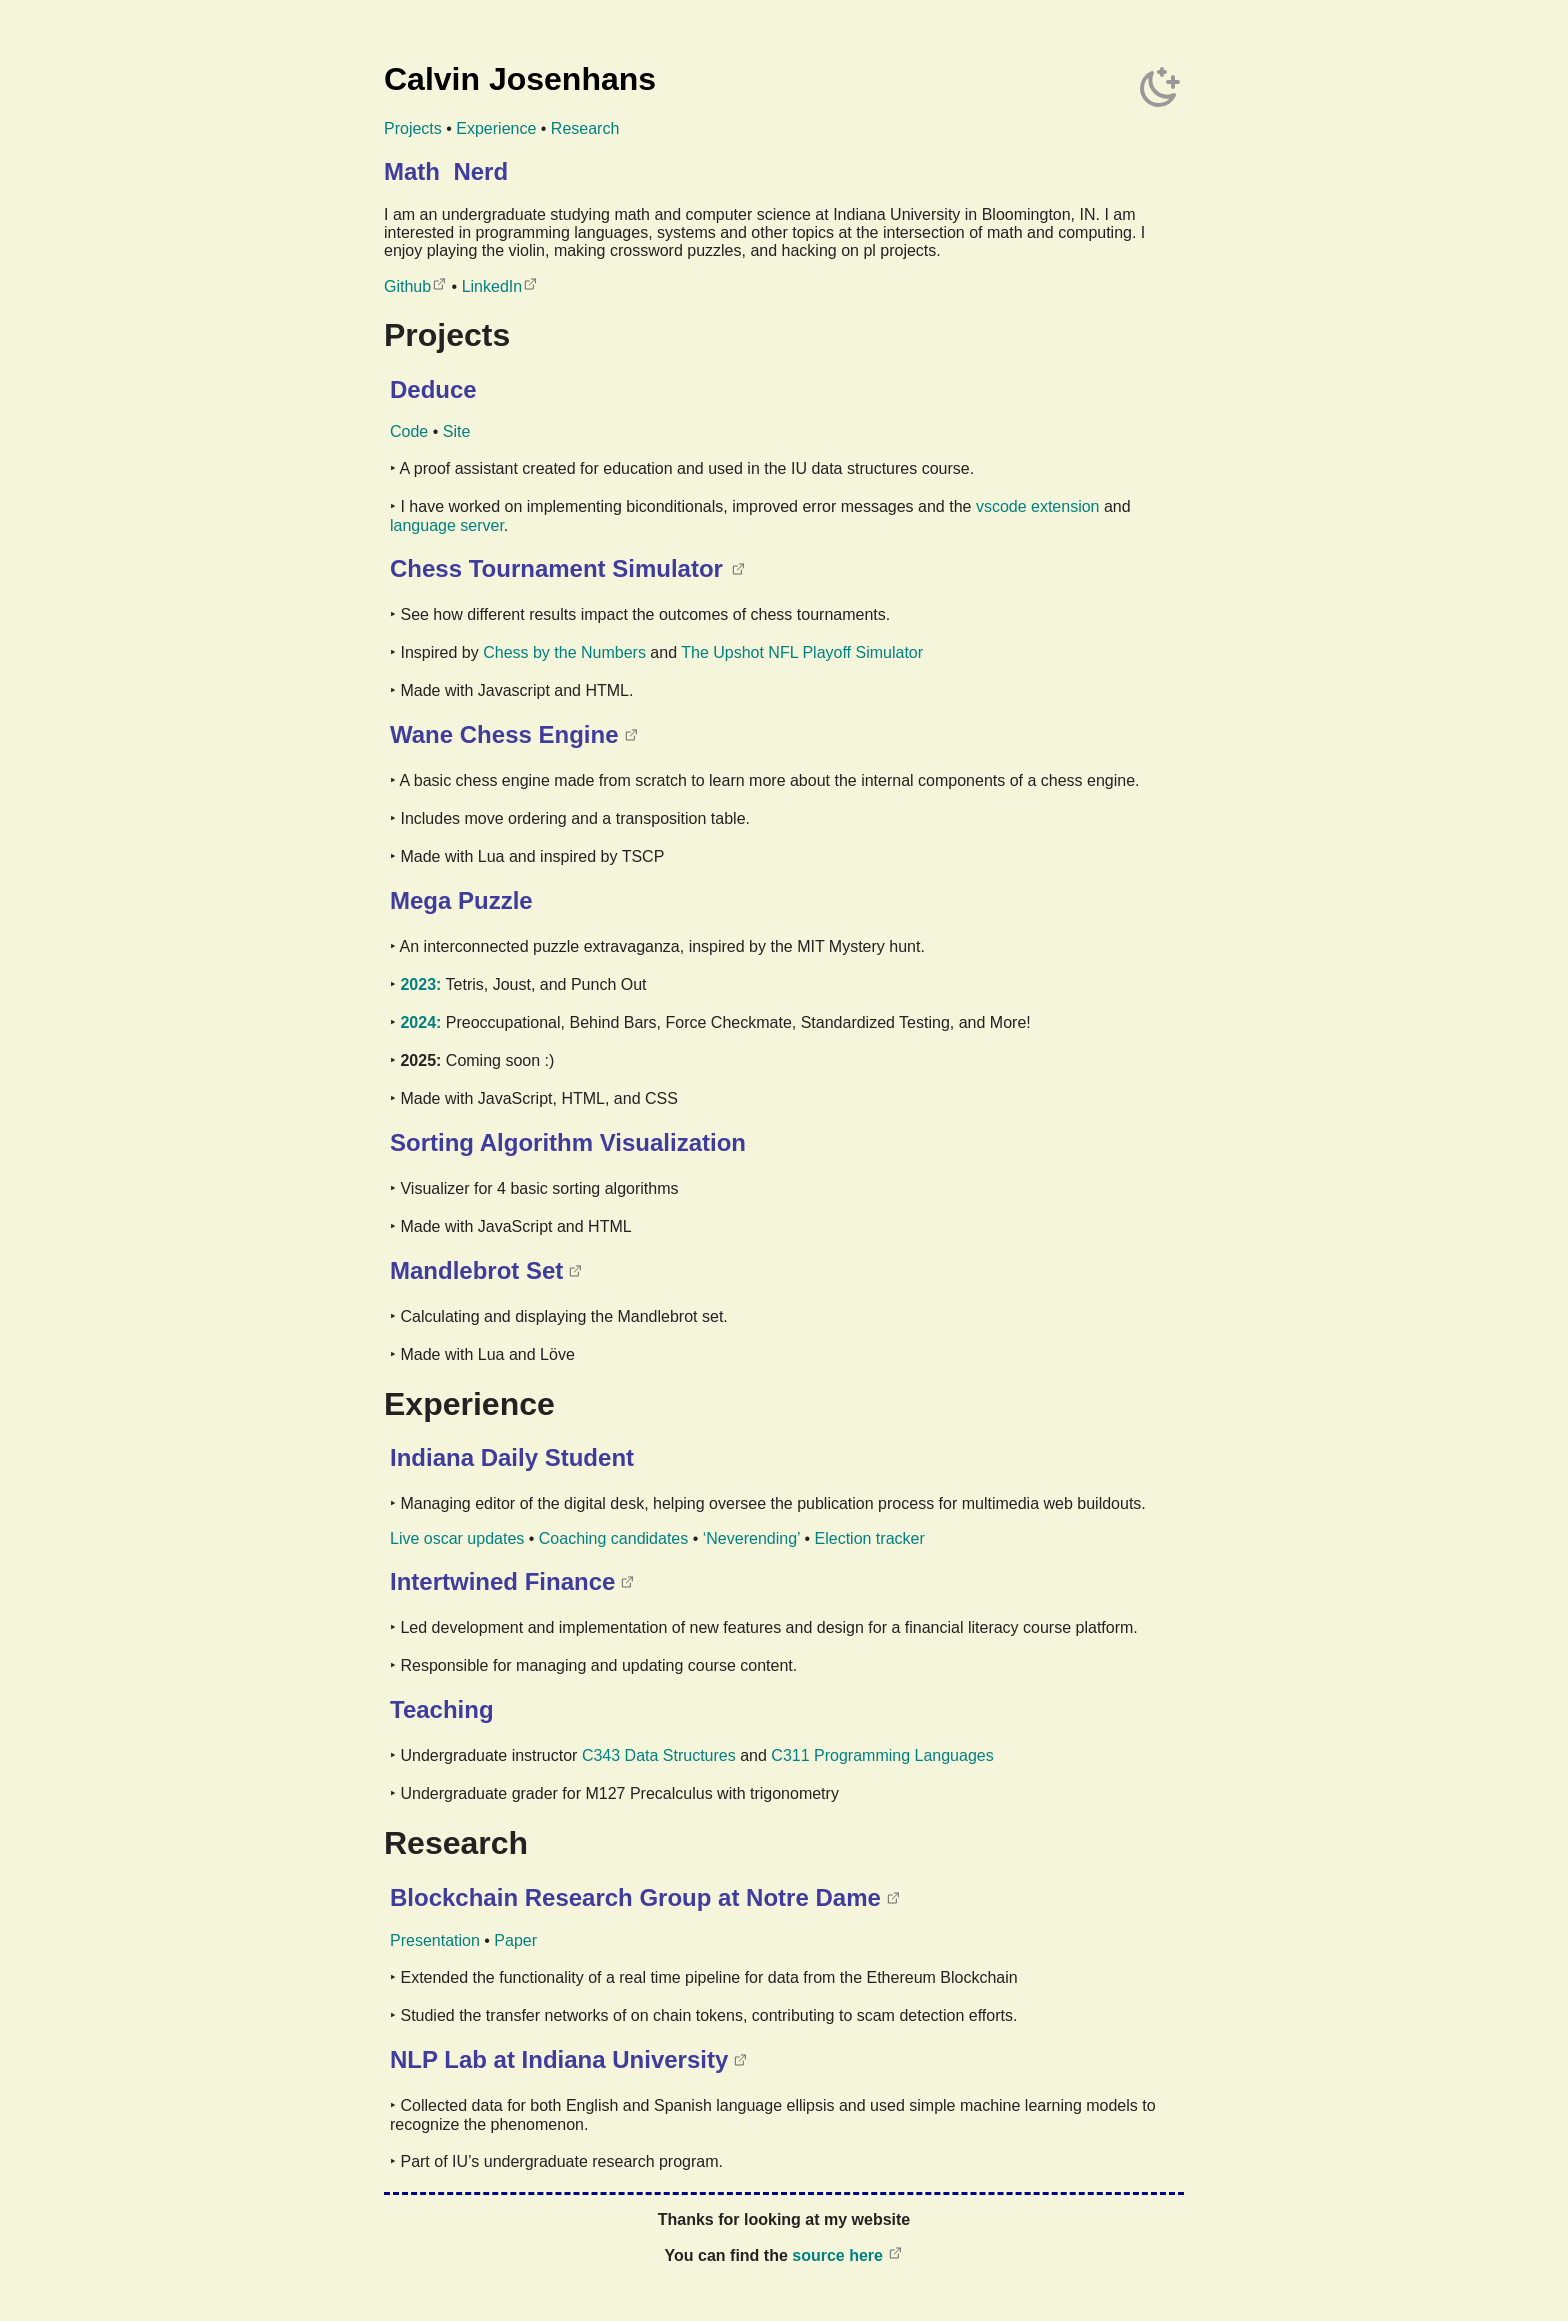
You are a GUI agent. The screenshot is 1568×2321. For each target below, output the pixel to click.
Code (409, 431)
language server (447, 525)
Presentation (435, 1940)
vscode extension (1038, 506)
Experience (496, 128)
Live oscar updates (457, 1538)
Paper (515, 1940)
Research (585, 128)
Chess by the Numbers (564, 652)
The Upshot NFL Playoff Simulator (802, 652)
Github (407, 286)
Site (457, 431)
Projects (413, 128)
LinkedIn (492, 286)
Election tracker (870, 1538)
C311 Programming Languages (882, 1755)
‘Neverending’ (751, 1538)
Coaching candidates (613, 1538)
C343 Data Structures (659, 1755)
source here (837, 2255)
